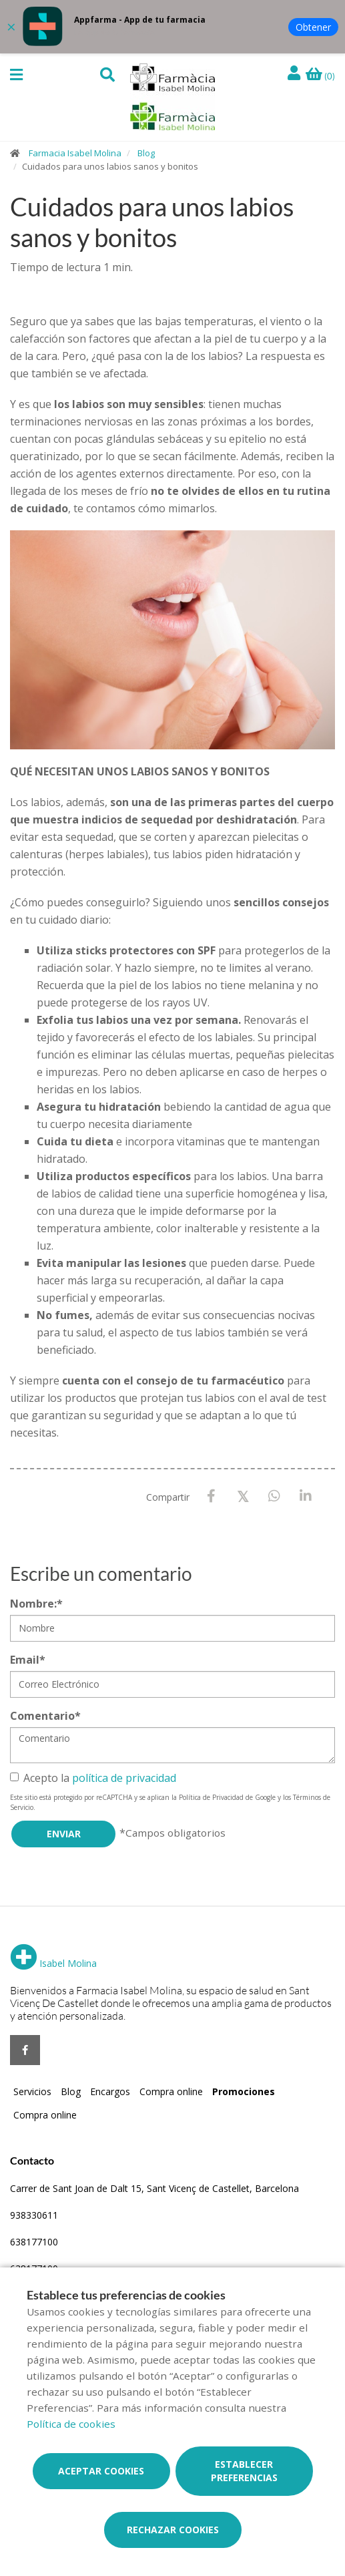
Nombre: (36, 1603)
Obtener (313, 27)
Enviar (64, 1833)
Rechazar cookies (173, 2529)
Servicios (32, 2091)
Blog (146, 153)
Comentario (45, 1715)
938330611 (34, 2215)
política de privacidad (124, 1778)
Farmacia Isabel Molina (75, 153)
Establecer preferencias (244, 2471)
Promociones (243, 2091)
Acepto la (93, 1778)
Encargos (110, 2091)
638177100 (34, 2241)
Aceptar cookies (101, 2470)
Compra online (171, 2091)
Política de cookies (71, 2423)
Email (27, 1659)
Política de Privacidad (211, 1797)
